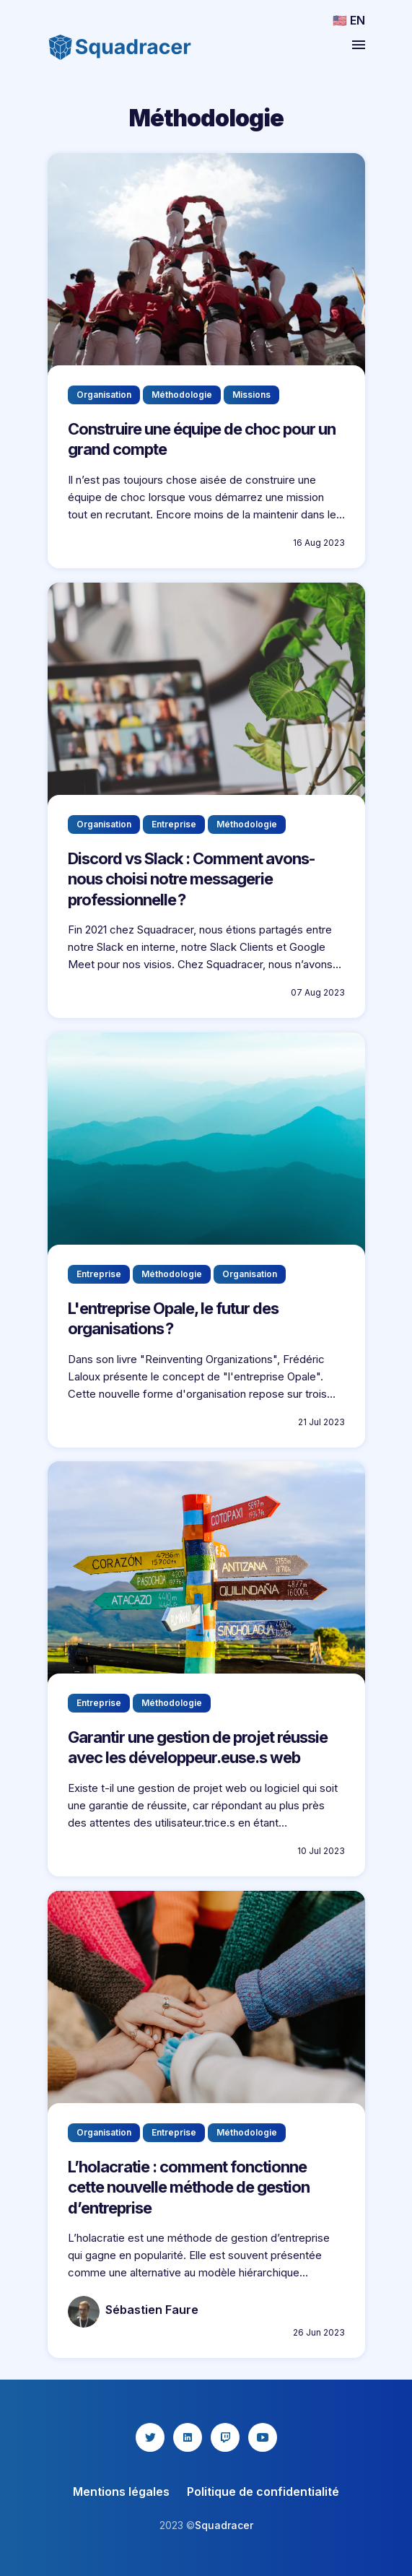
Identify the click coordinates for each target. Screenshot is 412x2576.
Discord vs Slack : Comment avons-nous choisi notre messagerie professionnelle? (191, 878)
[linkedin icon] (187, 2437)
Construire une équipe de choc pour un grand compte (202, 438)
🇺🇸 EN (349, 20)
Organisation (103, 393)
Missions (251, 393)
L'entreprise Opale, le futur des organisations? (173, 1318)
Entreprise (174, 823)
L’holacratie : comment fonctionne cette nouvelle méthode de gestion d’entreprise (189, 2187)
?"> (206, 696)
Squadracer (224, 2525)
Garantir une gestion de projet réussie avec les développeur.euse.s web (198, 1747)
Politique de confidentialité (263, 2491)
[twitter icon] (150, 2437)
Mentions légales (121, 2491)
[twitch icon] (225, 2437)
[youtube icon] (262, 2437)
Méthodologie (182, 393)
